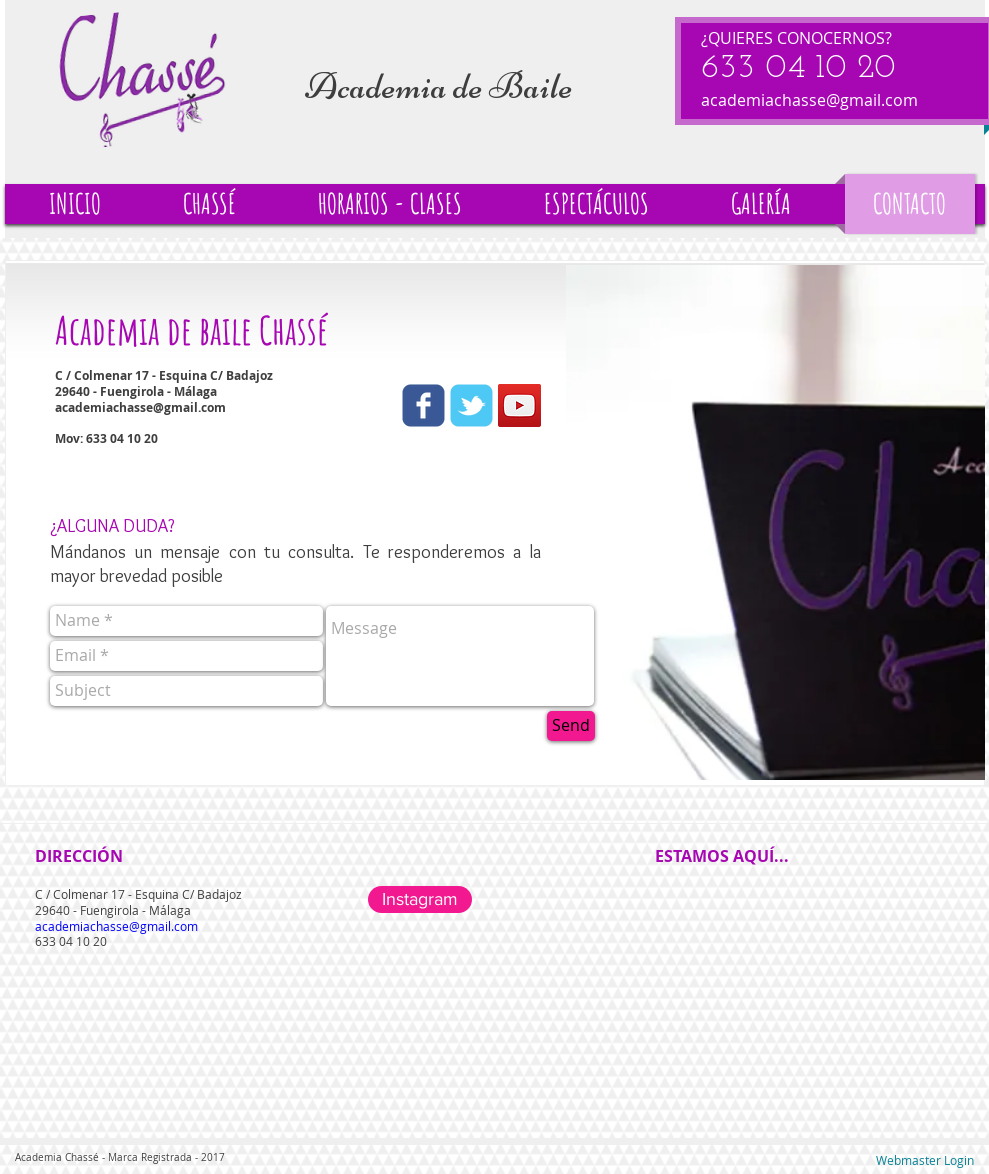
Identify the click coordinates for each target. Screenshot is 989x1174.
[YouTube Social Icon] (519, 405)
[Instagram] (420, 899)
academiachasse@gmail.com (809, 100)
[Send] (571, 726)
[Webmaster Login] (925, 1161)
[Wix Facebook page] (423, 405)
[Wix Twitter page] (471, 405)
